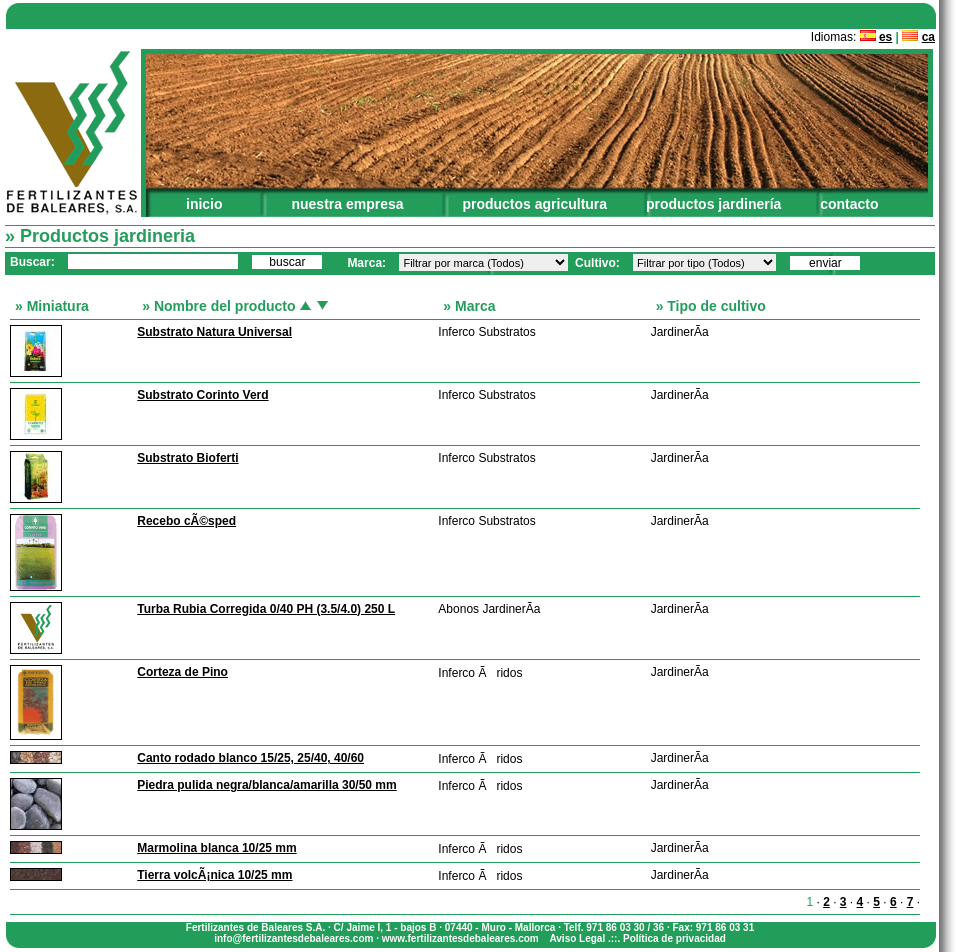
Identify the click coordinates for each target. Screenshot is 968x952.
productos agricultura (534, 204)
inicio (204, 204)
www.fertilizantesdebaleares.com (460, 938)
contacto (849, 204)
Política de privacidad (674, 938)
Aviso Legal (577, 938)
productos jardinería (713, 204)
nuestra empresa (347, 204)
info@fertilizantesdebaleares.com (293, 938)
